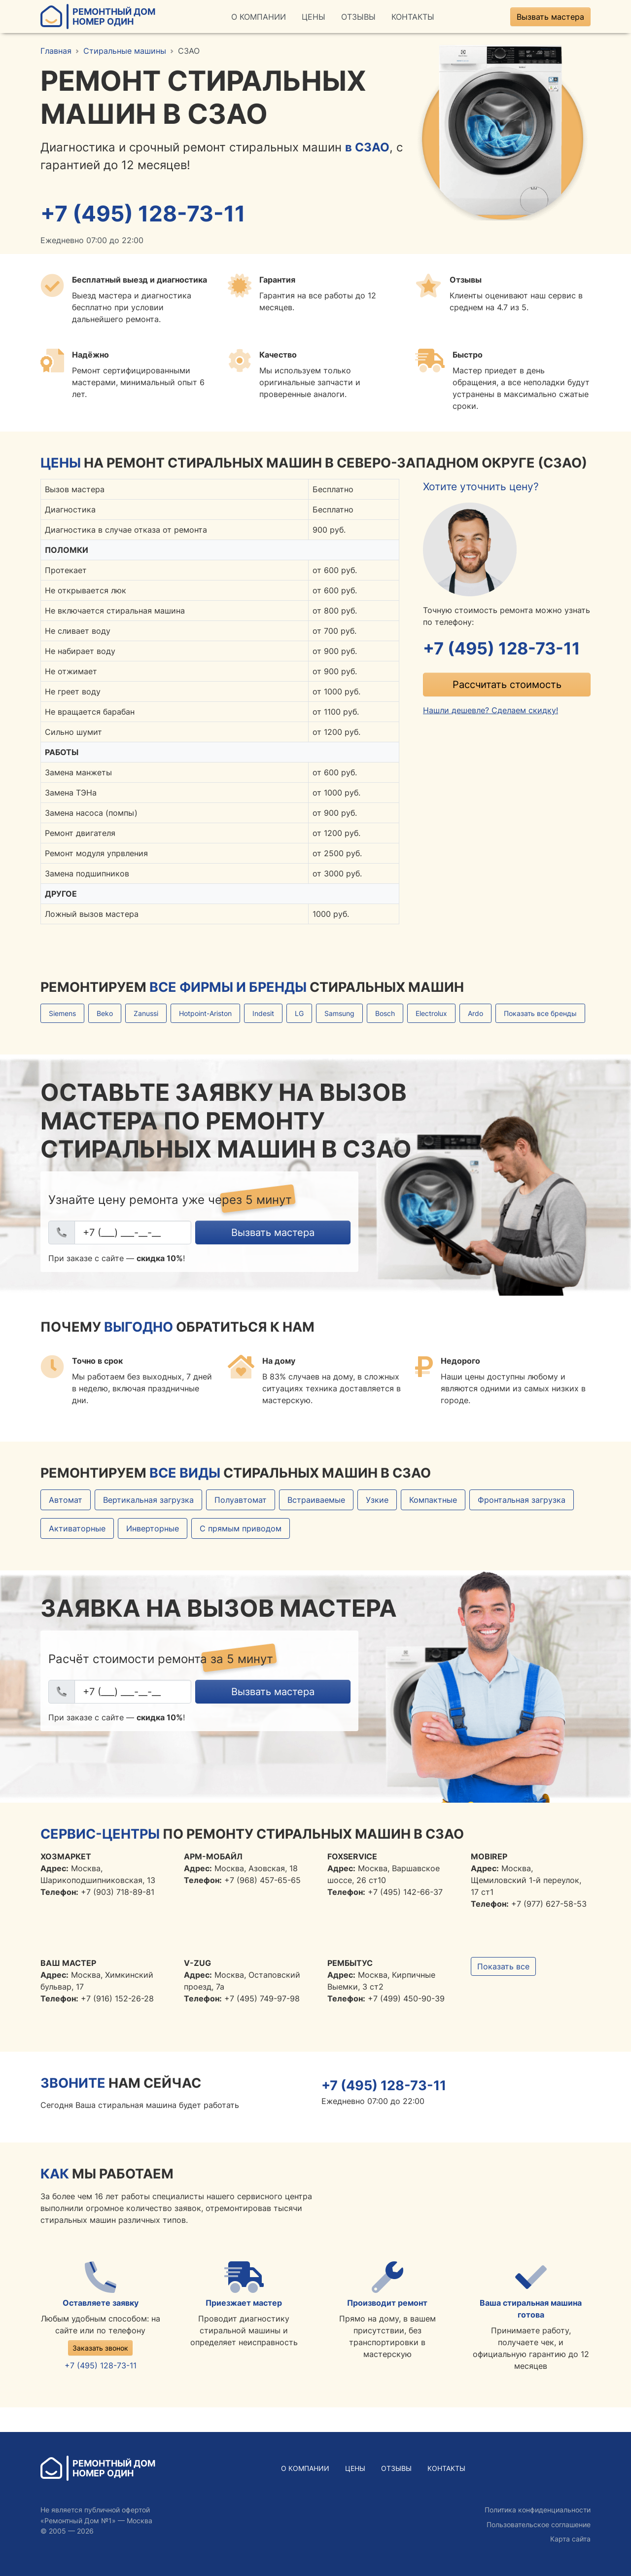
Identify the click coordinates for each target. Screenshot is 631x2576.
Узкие (377, 1501)
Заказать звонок (100, 2349)
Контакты (412, 17)
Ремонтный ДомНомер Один (97, 16)
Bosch (385, 1014)
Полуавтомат (240, 1501)
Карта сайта (570, 2539)
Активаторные (77, 1529)
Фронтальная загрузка (521, 1501)
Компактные (433, 1501)
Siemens (62, 1014)
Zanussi (146, 1014)
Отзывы (358, 17)
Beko (105, 1014)
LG (299, 1014)
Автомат (65, 1501)
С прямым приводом (240, 1529)
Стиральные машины (124, 51)
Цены (313, 17)
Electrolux (431, 1014)
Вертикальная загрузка (148, 1501)
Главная (55, 51)
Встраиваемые (316, 1501)
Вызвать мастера (550, 17)
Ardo (475, 1014)
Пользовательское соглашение (539, 2524)
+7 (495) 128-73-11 (144, 214)
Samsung (339, 1014)
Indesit (263, 1014)
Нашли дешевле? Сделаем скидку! (490, 712)
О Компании (258, 17)
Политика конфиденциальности (538, 2509)
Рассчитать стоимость (507, 686)
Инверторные (152, 1529)
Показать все (503, 1967)
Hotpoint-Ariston (205, 1014)
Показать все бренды (540, 1014)
